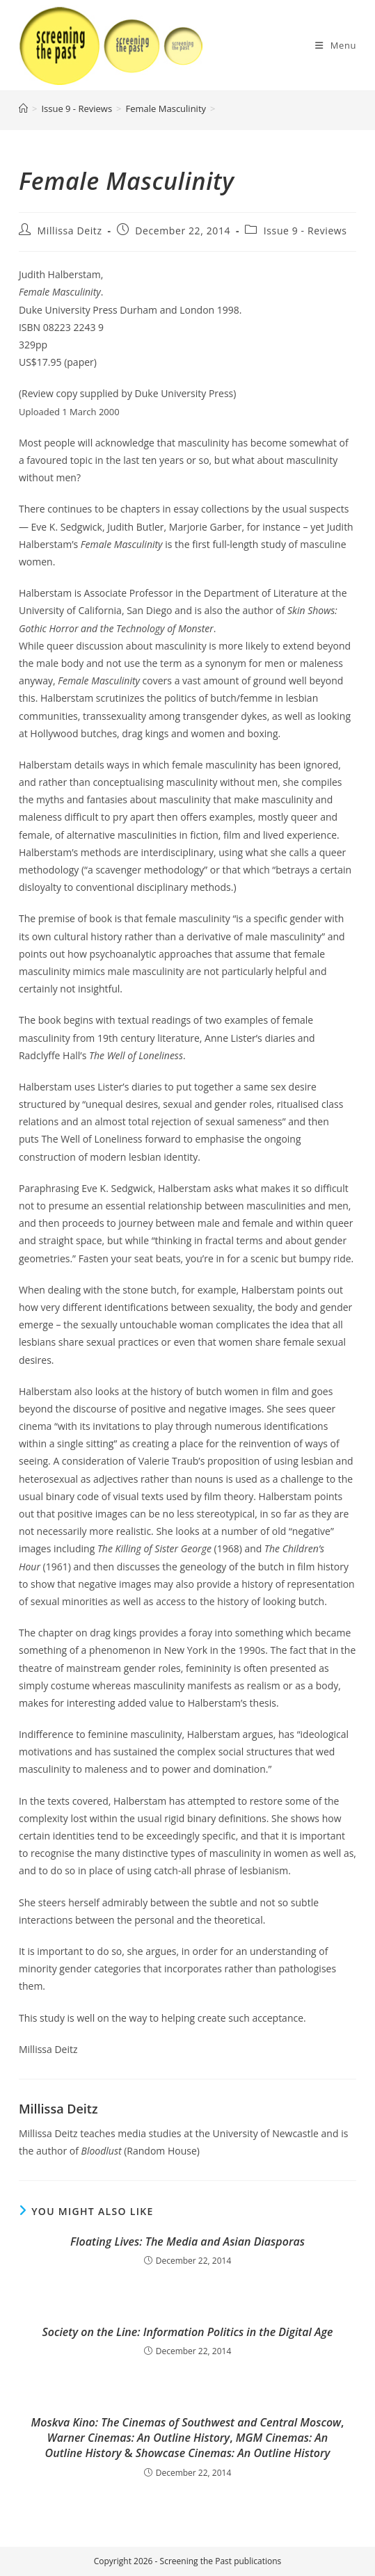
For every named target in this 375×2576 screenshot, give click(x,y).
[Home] (23, 108)
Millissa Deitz (70, 230)
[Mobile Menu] (335, 45)
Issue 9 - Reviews (305, 230)
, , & (187, 2438)
